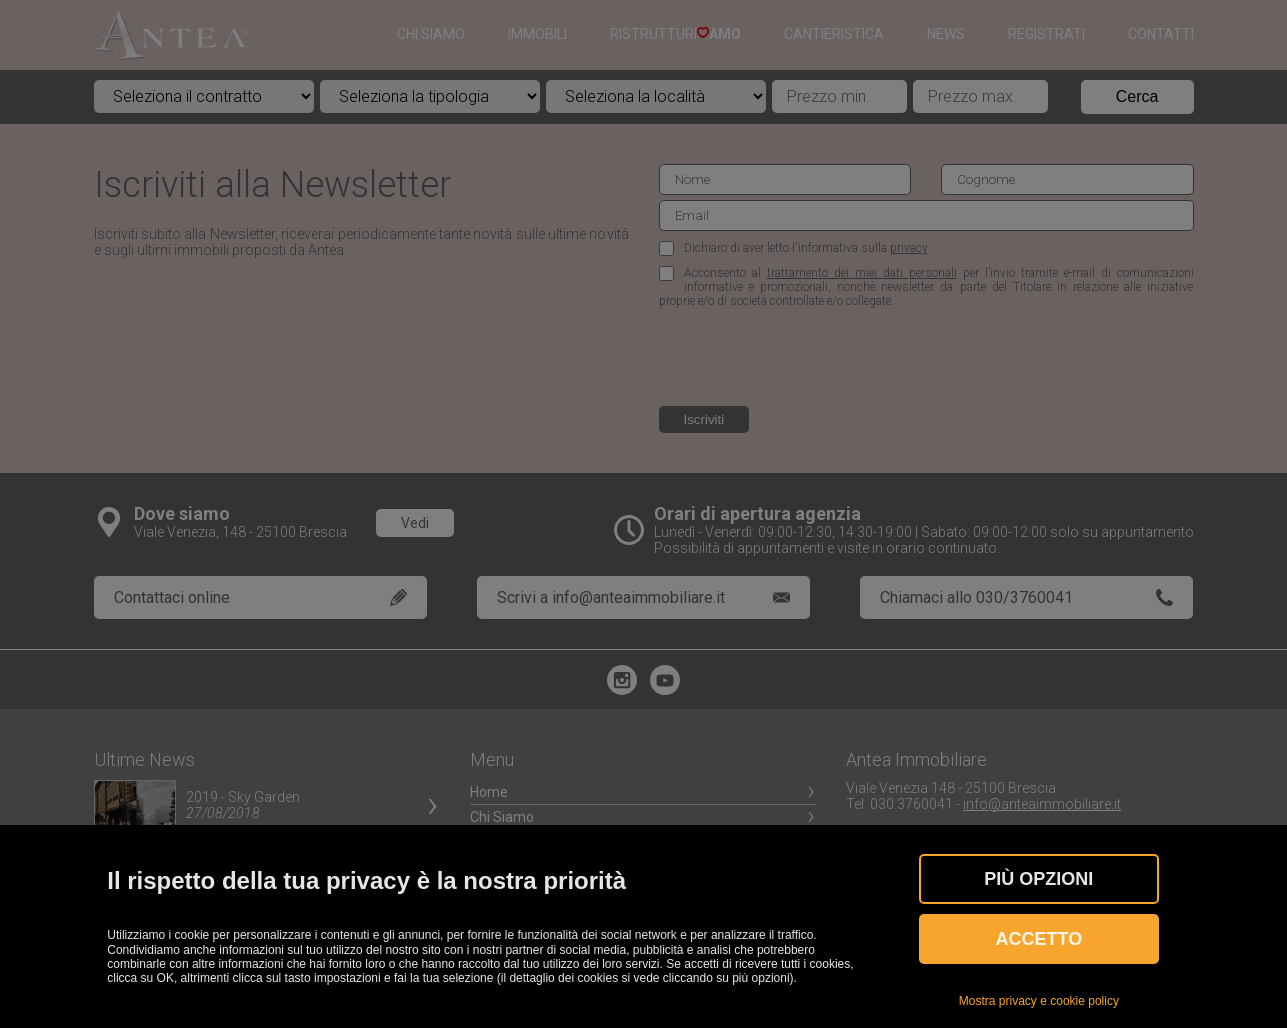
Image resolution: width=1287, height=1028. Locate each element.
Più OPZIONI (1038, 879)
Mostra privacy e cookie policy (1039, 1001)
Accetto (1039, 939)
